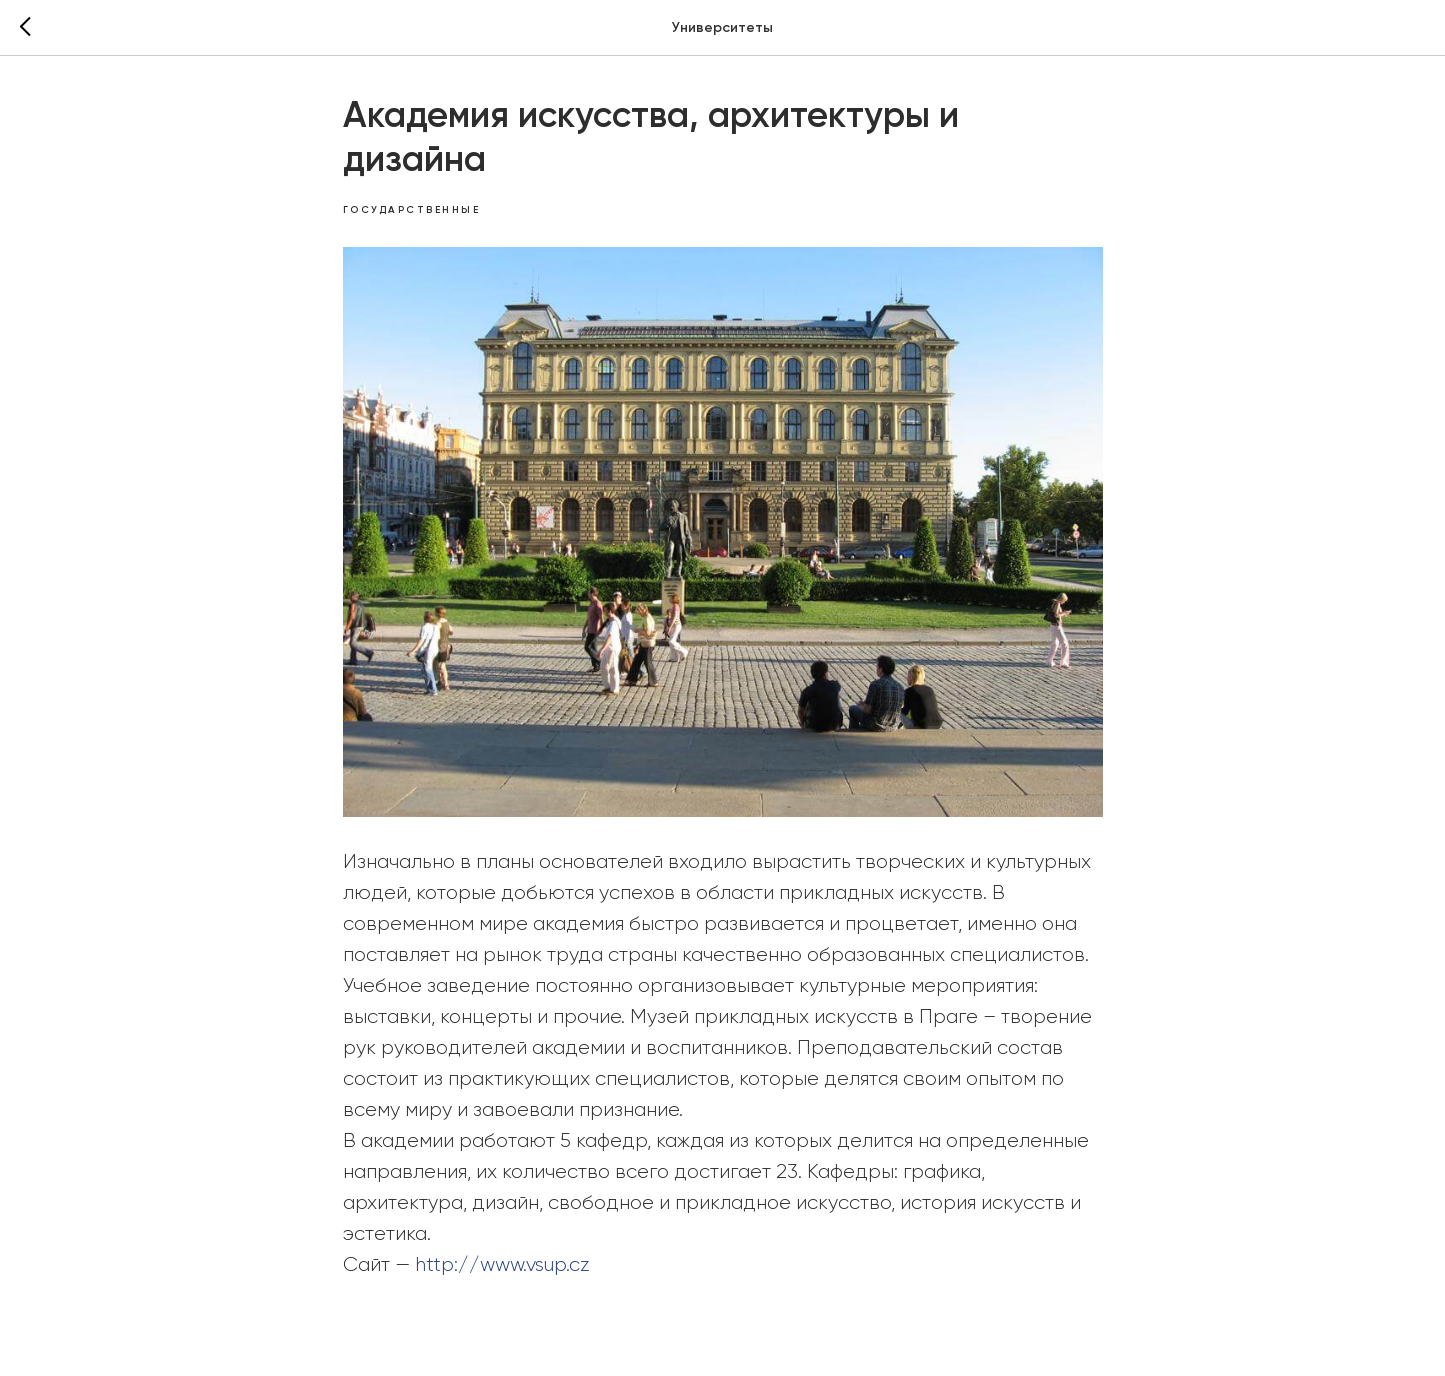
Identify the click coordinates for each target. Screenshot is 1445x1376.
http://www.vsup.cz (502, 1265)
